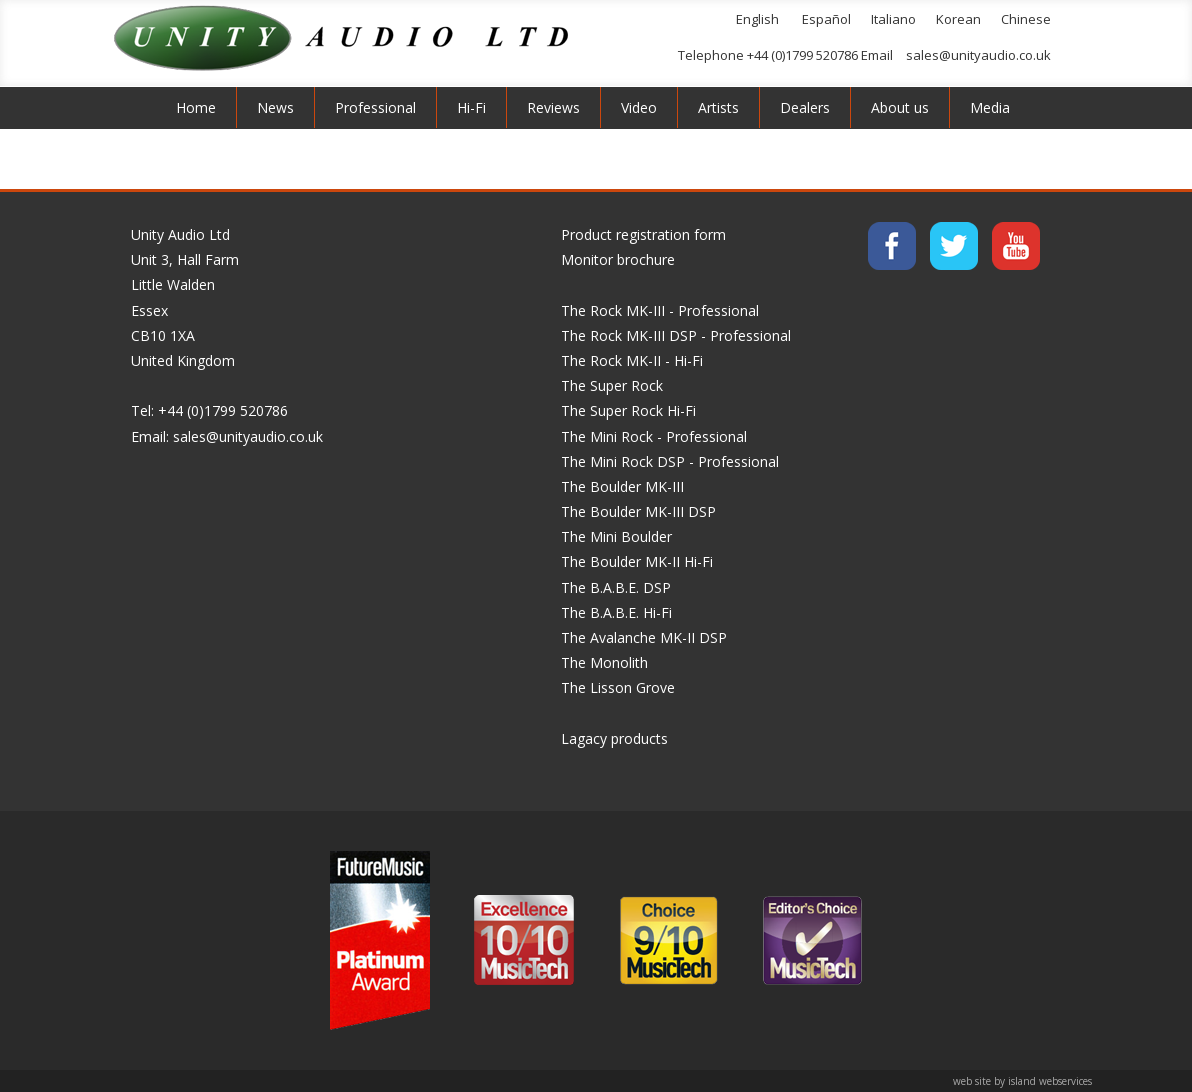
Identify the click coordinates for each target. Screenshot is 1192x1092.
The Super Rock (612, 385)
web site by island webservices (1022, 1081)
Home (196, 107)
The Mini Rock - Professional (654, 436)
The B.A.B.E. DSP (616, 587)
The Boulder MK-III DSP (638, 511)
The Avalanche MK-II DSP (644, 637)
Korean (958, 19)
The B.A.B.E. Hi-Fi (616, 612)
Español (826, 19)
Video (639, 107)
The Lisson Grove (618, 687)
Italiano (893, 19)
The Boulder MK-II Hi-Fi (637, 561)
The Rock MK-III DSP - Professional (676, 335)
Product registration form (643, 234)
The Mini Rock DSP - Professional (670, 461)
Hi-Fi (471, 107)
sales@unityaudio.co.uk (978, 55)
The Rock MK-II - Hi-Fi (632, 360)
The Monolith (604, 662)
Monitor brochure (618, 259)
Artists (718, 107)
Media (990, 107)
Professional (375, 107)
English (757, 19)
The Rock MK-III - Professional (660, 310)
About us (900, 107)
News (275, 107)
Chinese (1026, 19)
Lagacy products (614, 738)
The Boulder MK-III (622, 486)
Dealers (805, 107)
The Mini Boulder (616, 536)
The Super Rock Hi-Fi (628, 410)
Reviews (553, 107)
